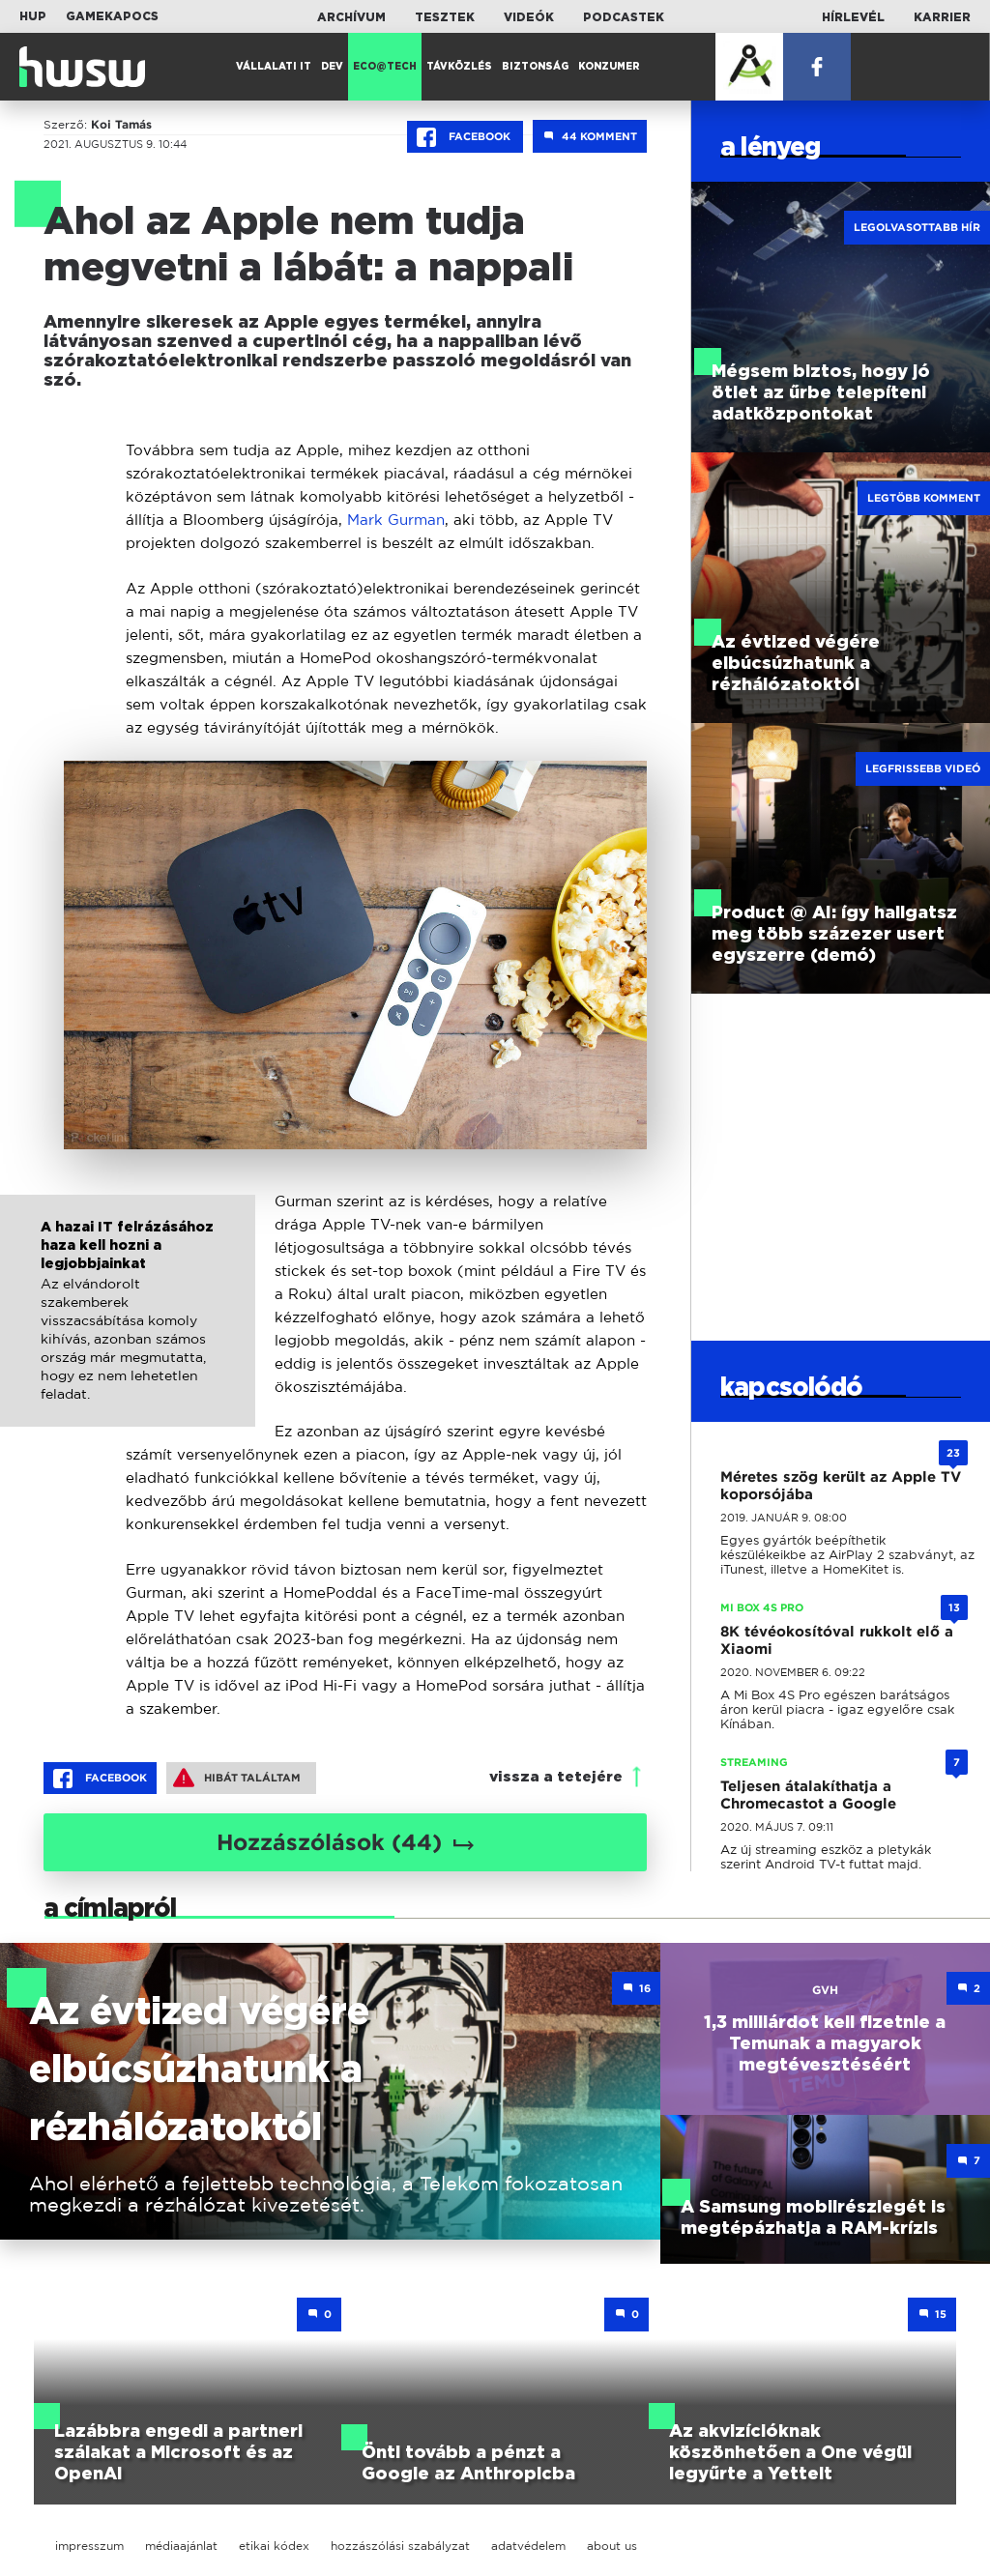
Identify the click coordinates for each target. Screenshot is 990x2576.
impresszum (89, 2545)
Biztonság (535, 67)
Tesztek (445, 17)
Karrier (942, 17)
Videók (529, 17)
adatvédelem (528, 2545)
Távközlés (459, 67)
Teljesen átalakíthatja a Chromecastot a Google (808, 1795)
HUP (32, 16)
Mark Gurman (396, 519)
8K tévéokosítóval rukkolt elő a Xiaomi (836, 1640)
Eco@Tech (385, 67)
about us (612, 2545)
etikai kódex (274, 2545)
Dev (332, 67)
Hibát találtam (237, 1777)
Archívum (351, 17)
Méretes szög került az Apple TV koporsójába (840, 1485)
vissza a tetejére (556, 1777)
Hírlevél (853, 17)
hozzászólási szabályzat (400, 2545)
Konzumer (609, 67)
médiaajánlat (181, 2545)
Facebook (465, 137)
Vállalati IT (273, 67)
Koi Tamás (121, 124)
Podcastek (623, 17)
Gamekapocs (112, 16)
